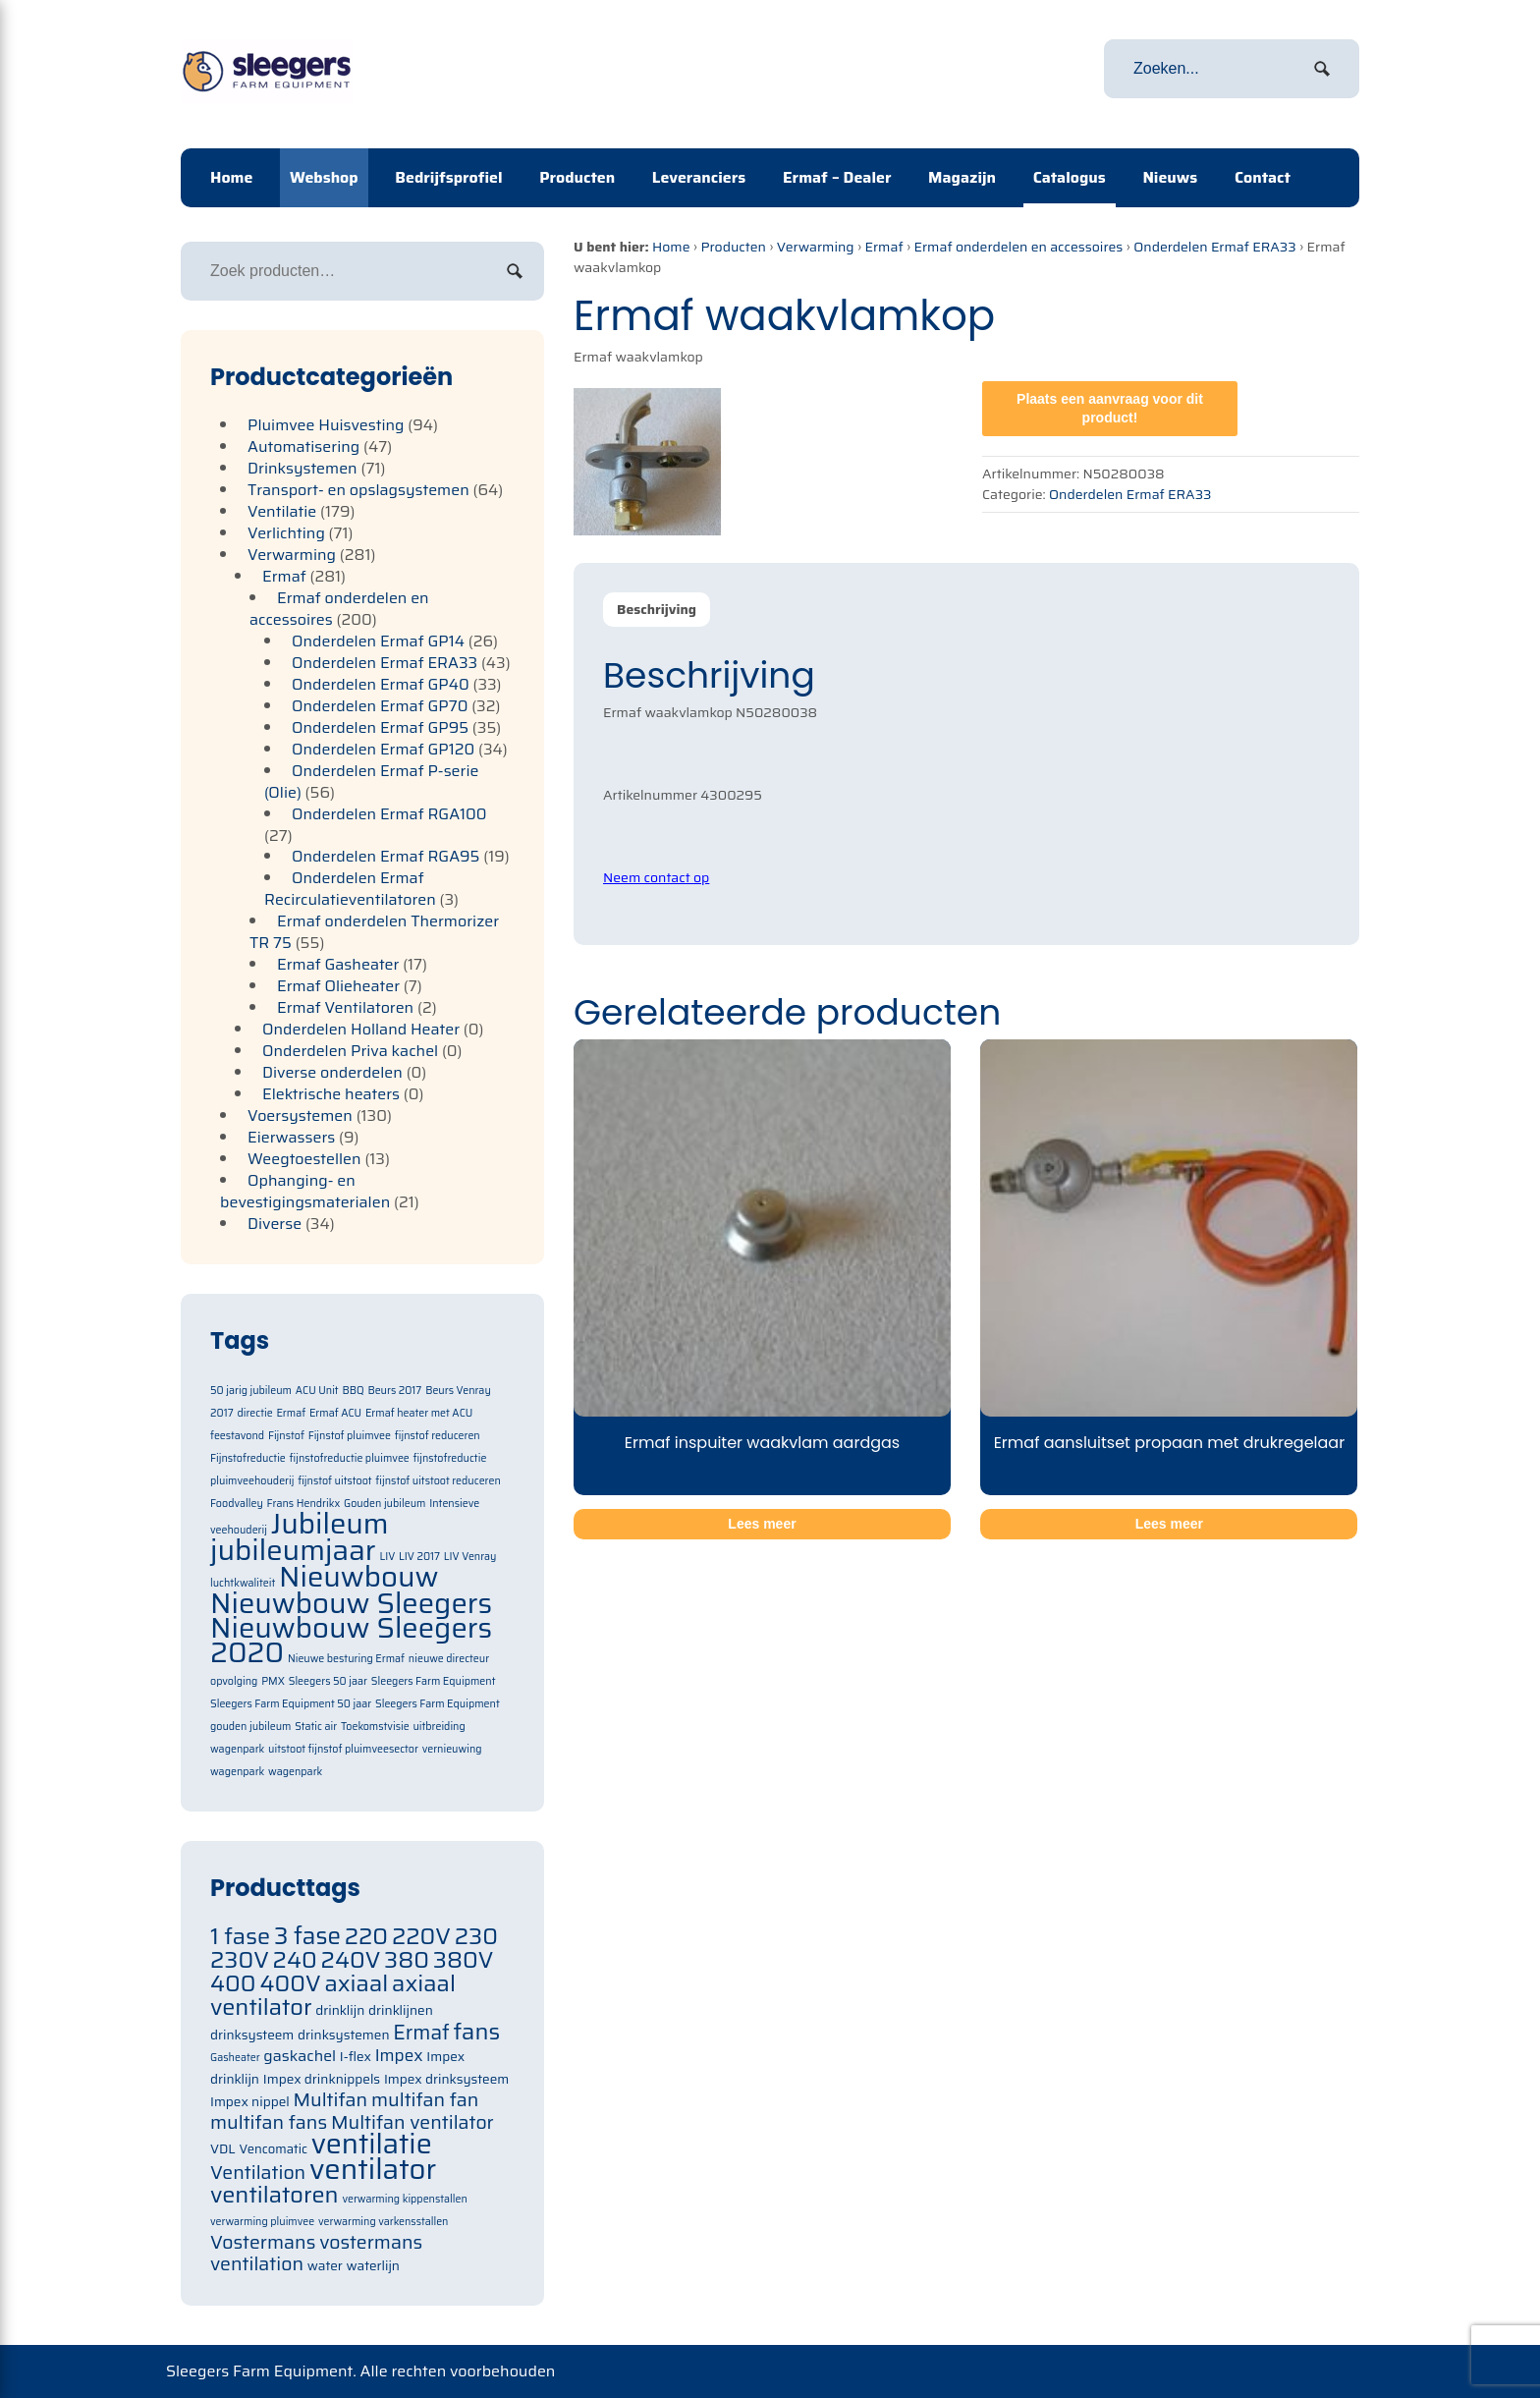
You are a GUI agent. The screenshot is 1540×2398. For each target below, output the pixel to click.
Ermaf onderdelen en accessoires (1018, 246)
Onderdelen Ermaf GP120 (383, 749)
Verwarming (815, 246)
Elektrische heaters (331, 1094)
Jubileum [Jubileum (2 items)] (330, 1523)
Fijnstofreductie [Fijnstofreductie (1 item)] (248, 1458)
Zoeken (514, 271)
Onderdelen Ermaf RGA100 (389, 814)
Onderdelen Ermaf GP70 (380, 706)
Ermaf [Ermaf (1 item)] (290, 1413)
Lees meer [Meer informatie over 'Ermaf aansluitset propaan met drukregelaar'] (1169, 1524)
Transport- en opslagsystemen (358, 489)
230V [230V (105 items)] (239, 1959)
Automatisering (303, 446)
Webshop (324, 177)
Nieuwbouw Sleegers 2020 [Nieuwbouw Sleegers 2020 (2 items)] (351, 1640)
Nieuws (1169, 177)
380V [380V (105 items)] (463, 1959)
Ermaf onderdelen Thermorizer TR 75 (374, 932)
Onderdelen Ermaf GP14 (378, 641)
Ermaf (883, 246)
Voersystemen (300, 1115)
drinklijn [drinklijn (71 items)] (339, 2010)
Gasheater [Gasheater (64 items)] (235, 2057)
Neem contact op (656, 877)
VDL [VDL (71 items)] (223, 2149)
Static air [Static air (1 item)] (316, 1726)
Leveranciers (698, 177)
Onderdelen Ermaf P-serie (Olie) (371, 781)
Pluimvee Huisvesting (326, 425)
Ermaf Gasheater (338, 964)
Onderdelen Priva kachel (350, 1050)
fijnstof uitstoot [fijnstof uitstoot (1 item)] (334, 1481)
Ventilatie (282, 511)
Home (231, 177)
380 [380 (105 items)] (406, 1959)
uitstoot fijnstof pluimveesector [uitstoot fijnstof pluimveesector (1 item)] (343, 1749)
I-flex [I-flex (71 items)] (355, 2056)
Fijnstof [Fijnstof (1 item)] (286, 1435)
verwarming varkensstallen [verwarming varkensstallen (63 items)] (383, 2221)
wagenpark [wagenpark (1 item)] (295, 1771)
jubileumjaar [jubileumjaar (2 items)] (293, 1550)
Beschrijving (656, 609)
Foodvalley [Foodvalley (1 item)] (236, 1503)
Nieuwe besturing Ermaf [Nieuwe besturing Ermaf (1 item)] (346, 1658)
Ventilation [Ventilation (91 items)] (257, 2172)
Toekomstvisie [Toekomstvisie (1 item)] (375, 1726)
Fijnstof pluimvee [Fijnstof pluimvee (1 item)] (349, 1435)
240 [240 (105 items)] (295, 1959)
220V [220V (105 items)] (421, 1936)
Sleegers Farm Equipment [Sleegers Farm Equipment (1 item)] (433, 1681)
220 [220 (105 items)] (366, 1936)
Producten (577, 177)
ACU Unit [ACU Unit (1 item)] (317, 1390)
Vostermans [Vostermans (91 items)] (262, 2242)
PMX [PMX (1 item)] (273, 1681)
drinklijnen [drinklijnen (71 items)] (400, 2010)
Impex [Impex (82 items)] (399, 2055)
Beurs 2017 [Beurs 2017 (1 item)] (394, 1390)
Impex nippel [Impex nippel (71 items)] (250, 2101)
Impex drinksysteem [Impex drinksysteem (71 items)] (446, 2079)
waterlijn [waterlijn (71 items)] (373, 2266)
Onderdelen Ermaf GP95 (380, 727)
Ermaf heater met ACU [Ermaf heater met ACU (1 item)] (418, 1413)
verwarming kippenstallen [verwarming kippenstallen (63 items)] (404, 2199)
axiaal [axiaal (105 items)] (356, 1983)
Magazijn (962, 177)
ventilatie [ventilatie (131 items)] (371, 2143)
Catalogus (1069, 177)
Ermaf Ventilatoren (345, 1007)
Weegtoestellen (304, 1158)
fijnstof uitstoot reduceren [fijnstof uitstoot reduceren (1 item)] (437, 1481)
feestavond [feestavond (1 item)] (237, 1435)
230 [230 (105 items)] (476, 1936)
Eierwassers (291, 1137)
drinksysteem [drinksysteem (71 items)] (252, 2035)
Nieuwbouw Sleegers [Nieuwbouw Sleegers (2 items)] (351, 1603)
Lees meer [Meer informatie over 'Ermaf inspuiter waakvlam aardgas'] (762, 1524)
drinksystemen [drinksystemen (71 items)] (343, 2035)
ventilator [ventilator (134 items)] (372, 2169)
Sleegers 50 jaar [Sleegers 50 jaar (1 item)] (328, 1681)
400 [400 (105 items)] (233, 1983)
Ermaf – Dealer (837, 177)
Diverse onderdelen (332, 1072)
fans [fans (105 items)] (477, 2031)
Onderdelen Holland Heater (361, 1029)
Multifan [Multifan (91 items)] (330, 2100)
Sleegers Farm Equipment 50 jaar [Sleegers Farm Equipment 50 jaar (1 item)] (290, 1704)
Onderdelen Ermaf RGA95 (386, 856)
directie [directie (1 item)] (254, 1413)
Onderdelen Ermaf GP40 (380, 684)
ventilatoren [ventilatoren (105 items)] (274, 2194)
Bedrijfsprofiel (448, 177)
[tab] (656, 609)
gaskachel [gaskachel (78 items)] (299, 2055)
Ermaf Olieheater (338, 986)
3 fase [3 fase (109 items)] (307, 1936)
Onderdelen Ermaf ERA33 (1214, 246)
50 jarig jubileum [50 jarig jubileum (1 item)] (251, 1390)
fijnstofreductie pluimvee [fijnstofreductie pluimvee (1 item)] (350, 1458)
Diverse (275, 1223)
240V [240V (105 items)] (351, 1959)
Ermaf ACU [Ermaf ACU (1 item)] (335, 1413)
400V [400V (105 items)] (289, 1983)
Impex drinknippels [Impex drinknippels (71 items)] (321, 2079)
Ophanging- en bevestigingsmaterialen (305, 1191)
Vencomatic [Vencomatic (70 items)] (273, 2149)
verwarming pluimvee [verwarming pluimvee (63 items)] (262, 2221)
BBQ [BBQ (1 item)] (352, 1390)
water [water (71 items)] (325, 2266)
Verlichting (286, 533)
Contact (1263, 177)
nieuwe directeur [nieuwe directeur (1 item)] (449, 1658)
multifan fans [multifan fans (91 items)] (268, 2122)
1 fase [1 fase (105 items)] (240, 1936)
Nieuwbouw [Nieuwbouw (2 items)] (359, 1576)
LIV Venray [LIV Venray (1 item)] (470, 1556)
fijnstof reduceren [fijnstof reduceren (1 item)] (437, 1435)
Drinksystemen (303, 468)
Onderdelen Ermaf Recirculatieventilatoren (350, 888)
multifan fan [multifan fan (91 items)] (425, 2100)
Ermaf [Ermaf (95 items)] (421, 2032)
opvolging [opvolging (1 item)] (233, 1681)
